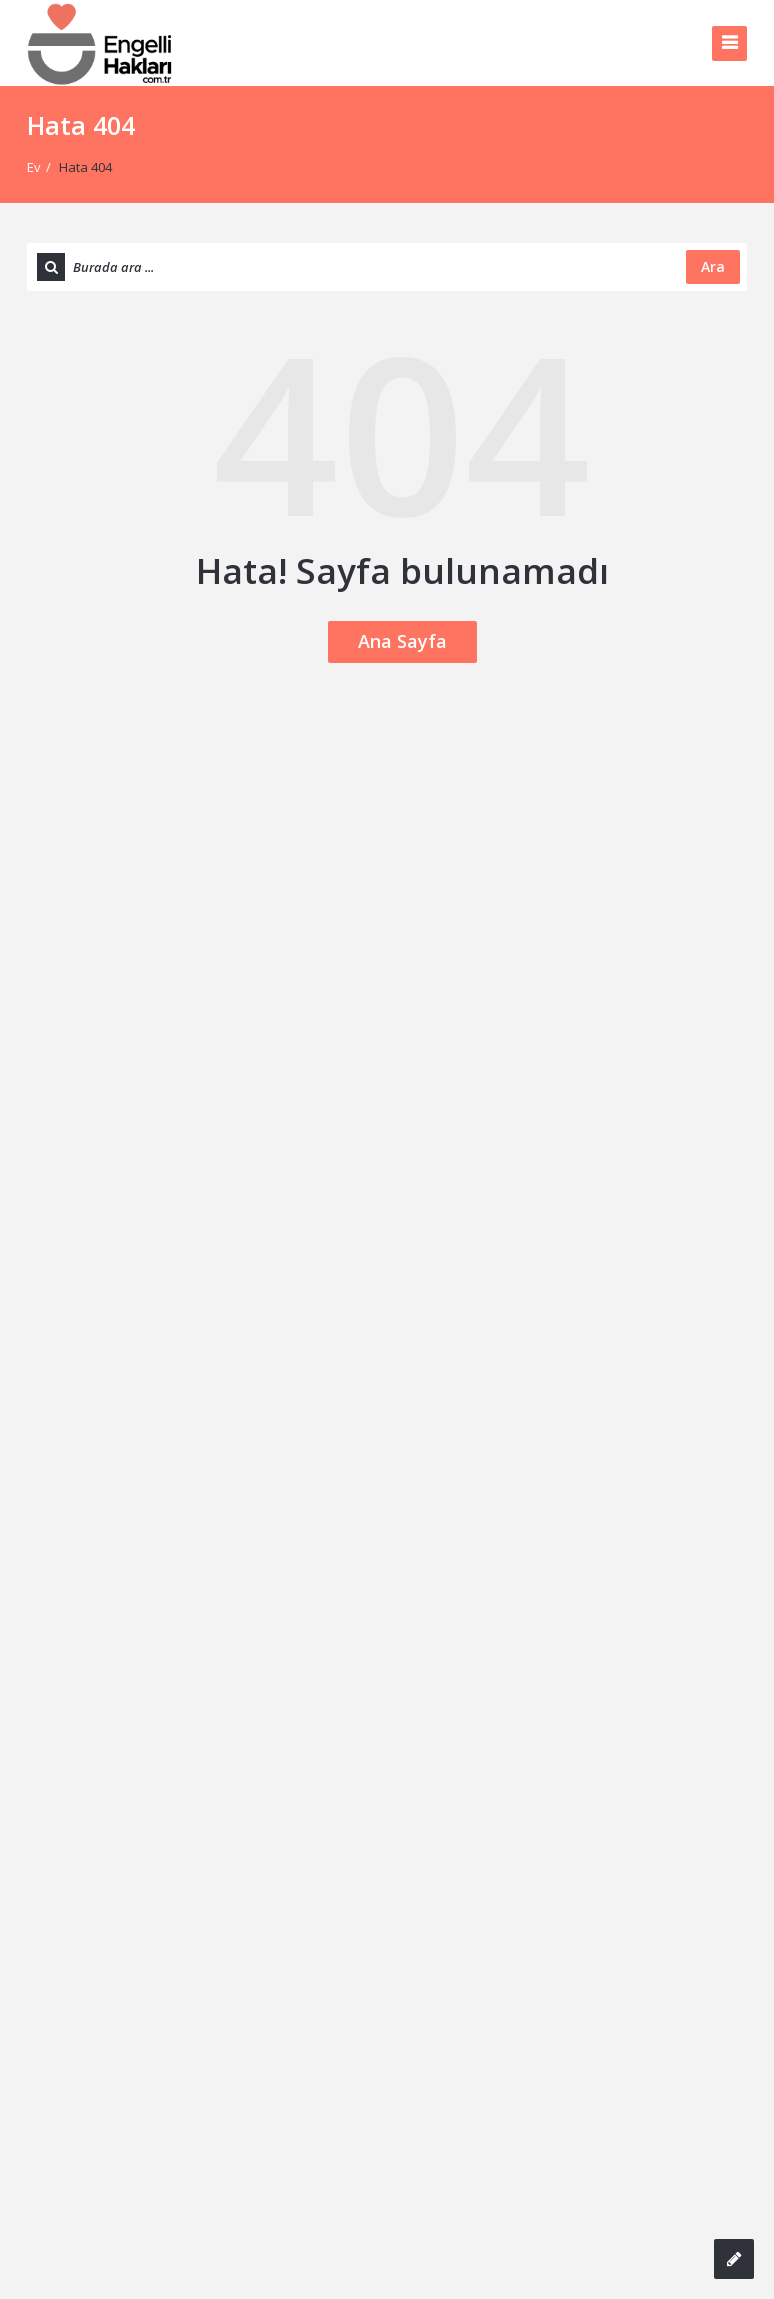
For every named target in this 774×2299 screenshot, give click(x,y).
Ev (34, 167)
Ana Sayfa (402, 641)
